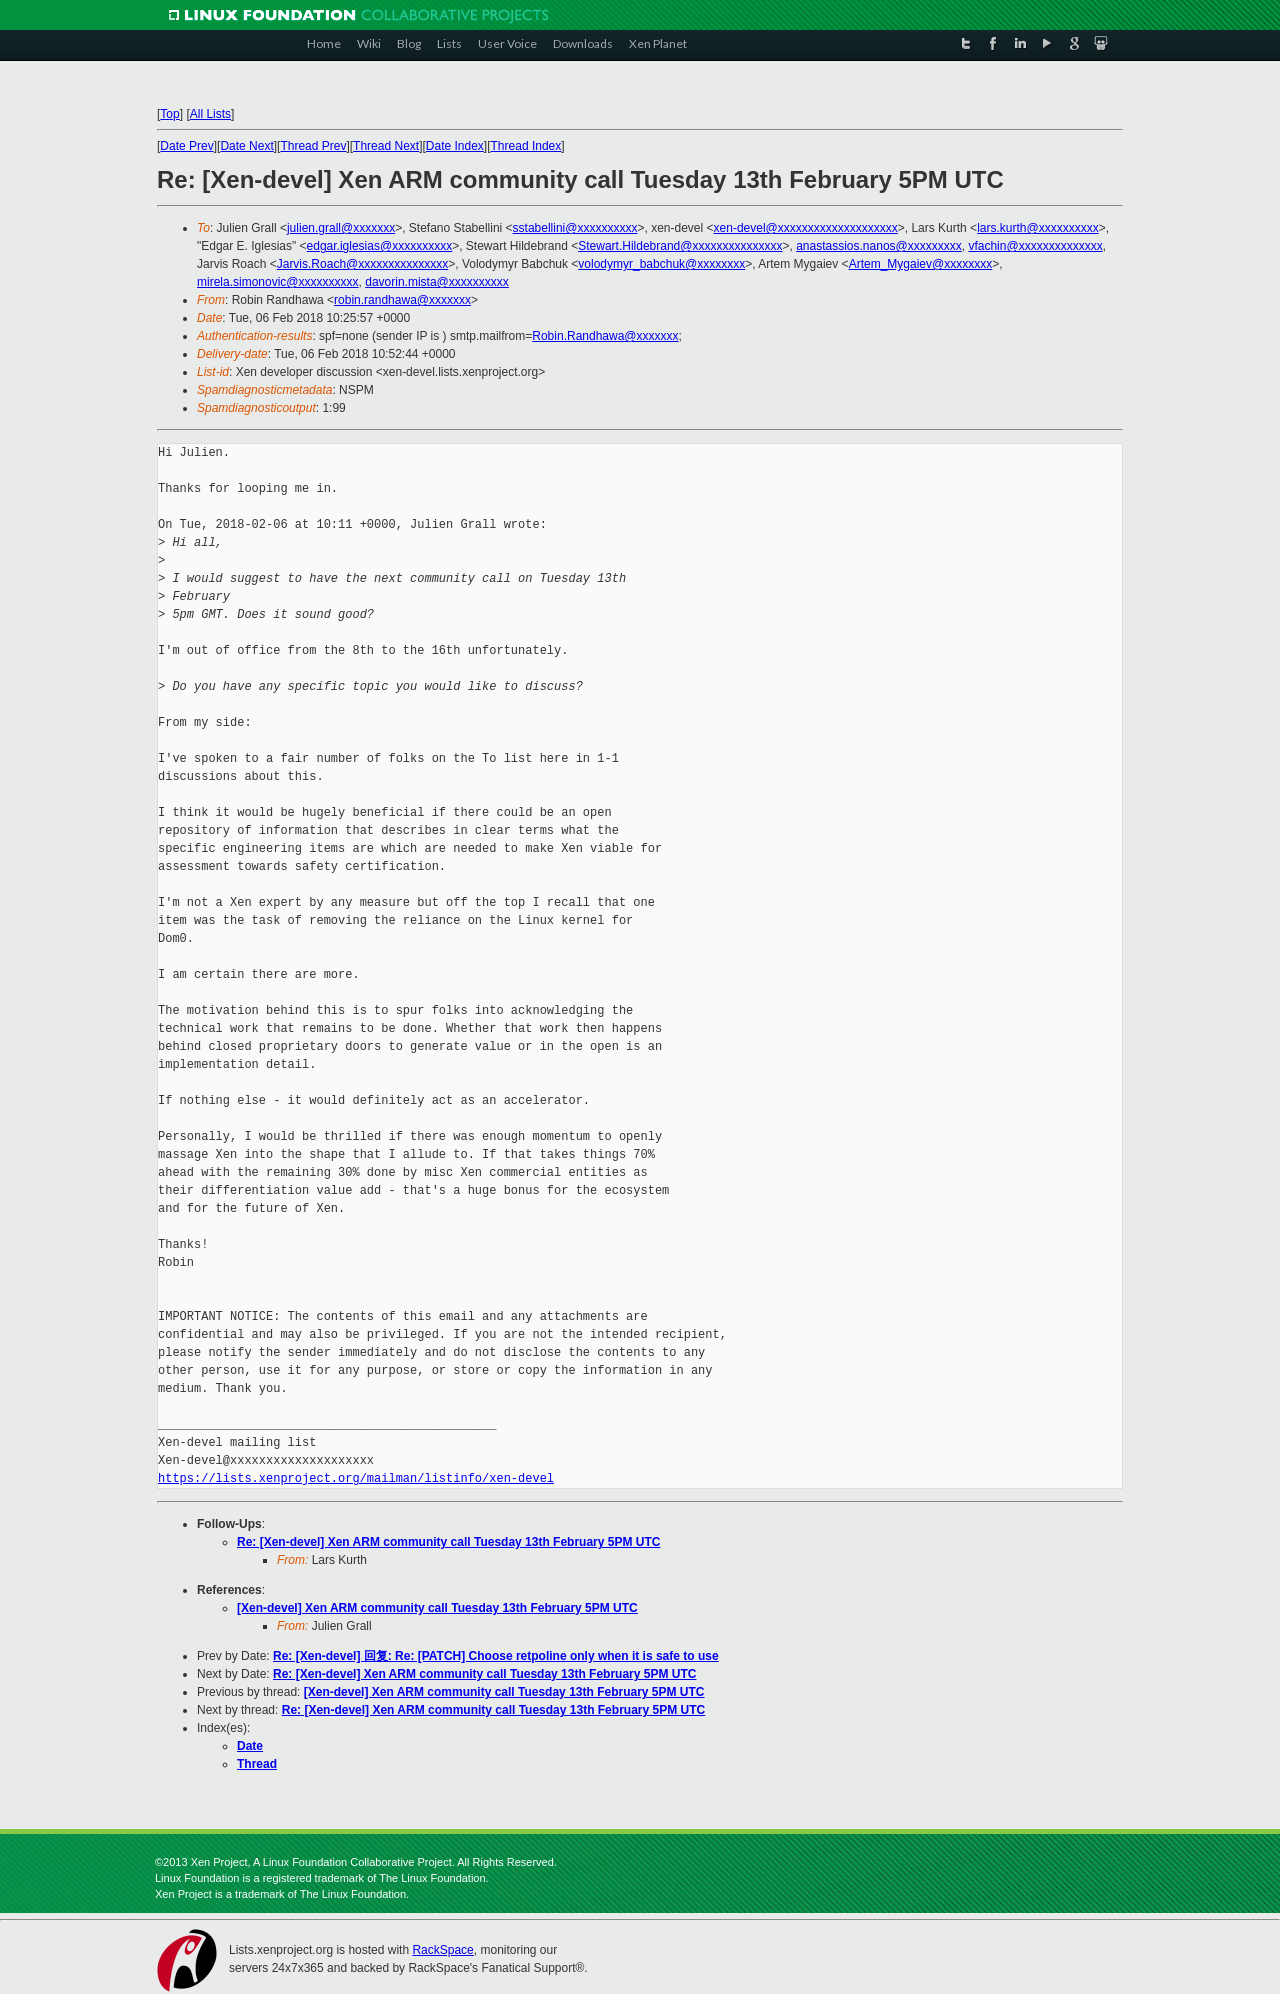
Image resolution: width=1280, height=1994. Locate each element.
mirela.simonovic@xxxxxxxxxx (278, 282)
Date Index (455, 146)
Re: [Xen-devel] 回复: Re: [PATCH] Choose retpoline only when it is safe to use (496, 1656)
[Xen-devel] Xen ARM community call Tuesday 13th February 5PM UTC (437, 1608)
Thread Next (386, 146)
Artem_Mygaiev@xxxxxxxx (921, 264)
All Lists (210, 114)
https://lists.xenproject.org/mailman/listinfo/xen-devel (356, 1478)
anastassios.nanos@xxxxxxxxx (879, 246)
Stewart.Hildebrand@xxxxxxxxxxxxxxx (680, 246)
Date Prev (186, 146)
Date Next (246, 146)
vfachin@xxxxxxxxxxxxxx (1035, 246)
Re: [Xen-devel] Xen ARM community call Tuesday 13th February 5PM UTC (448, 1542)
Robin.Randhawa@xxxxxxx (605, 336)
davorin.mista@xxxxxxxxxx (437, 282)
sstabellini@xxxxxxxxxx (575, 228)
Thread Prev (313, 146)
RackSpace (442, 1950)
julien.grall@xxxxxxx (341, 228)
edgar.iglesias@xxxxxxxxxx (380, 246)
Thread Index (526, 146)
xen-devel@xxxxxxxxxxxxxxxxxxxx (806, 228)
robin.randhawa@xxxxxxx (402, 300)
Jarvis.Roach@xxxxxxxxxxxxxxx (363, 264)
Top (169, 114)
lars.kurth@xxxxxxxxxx (1038, 228)
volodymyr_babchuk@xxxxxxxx (661, 264)
